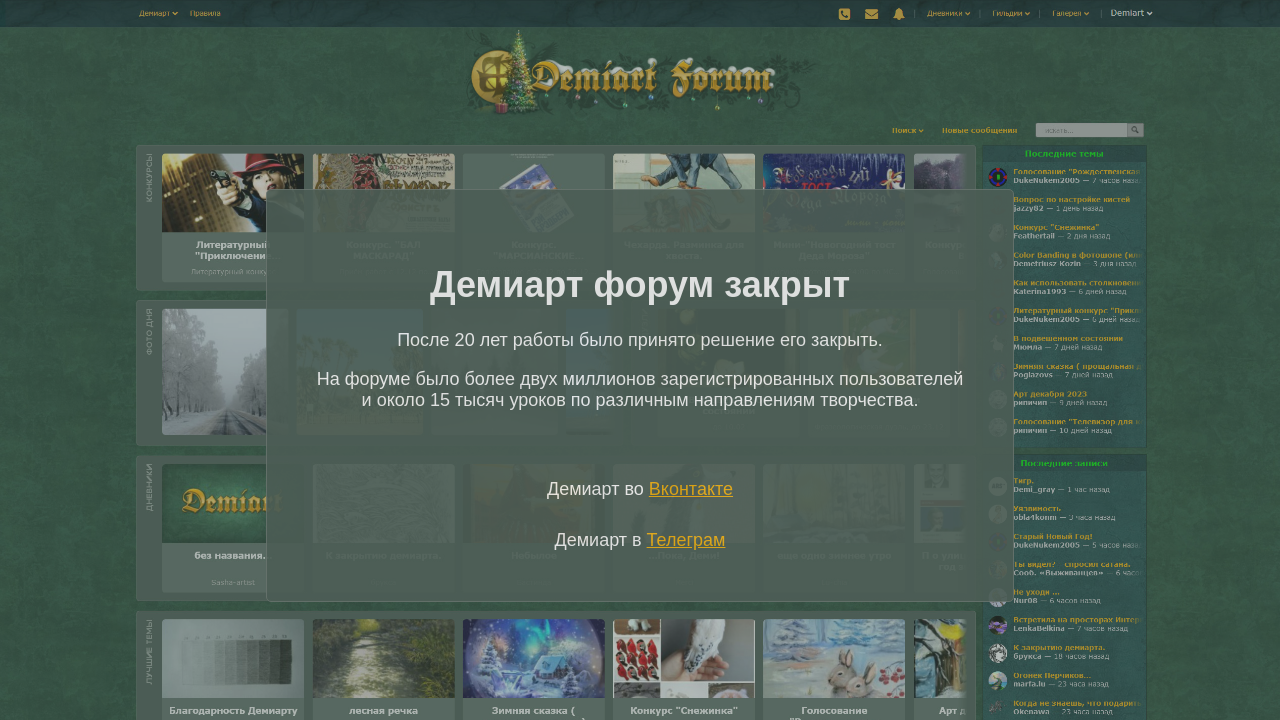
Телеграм (686, 540)
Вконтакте (691, 489)
